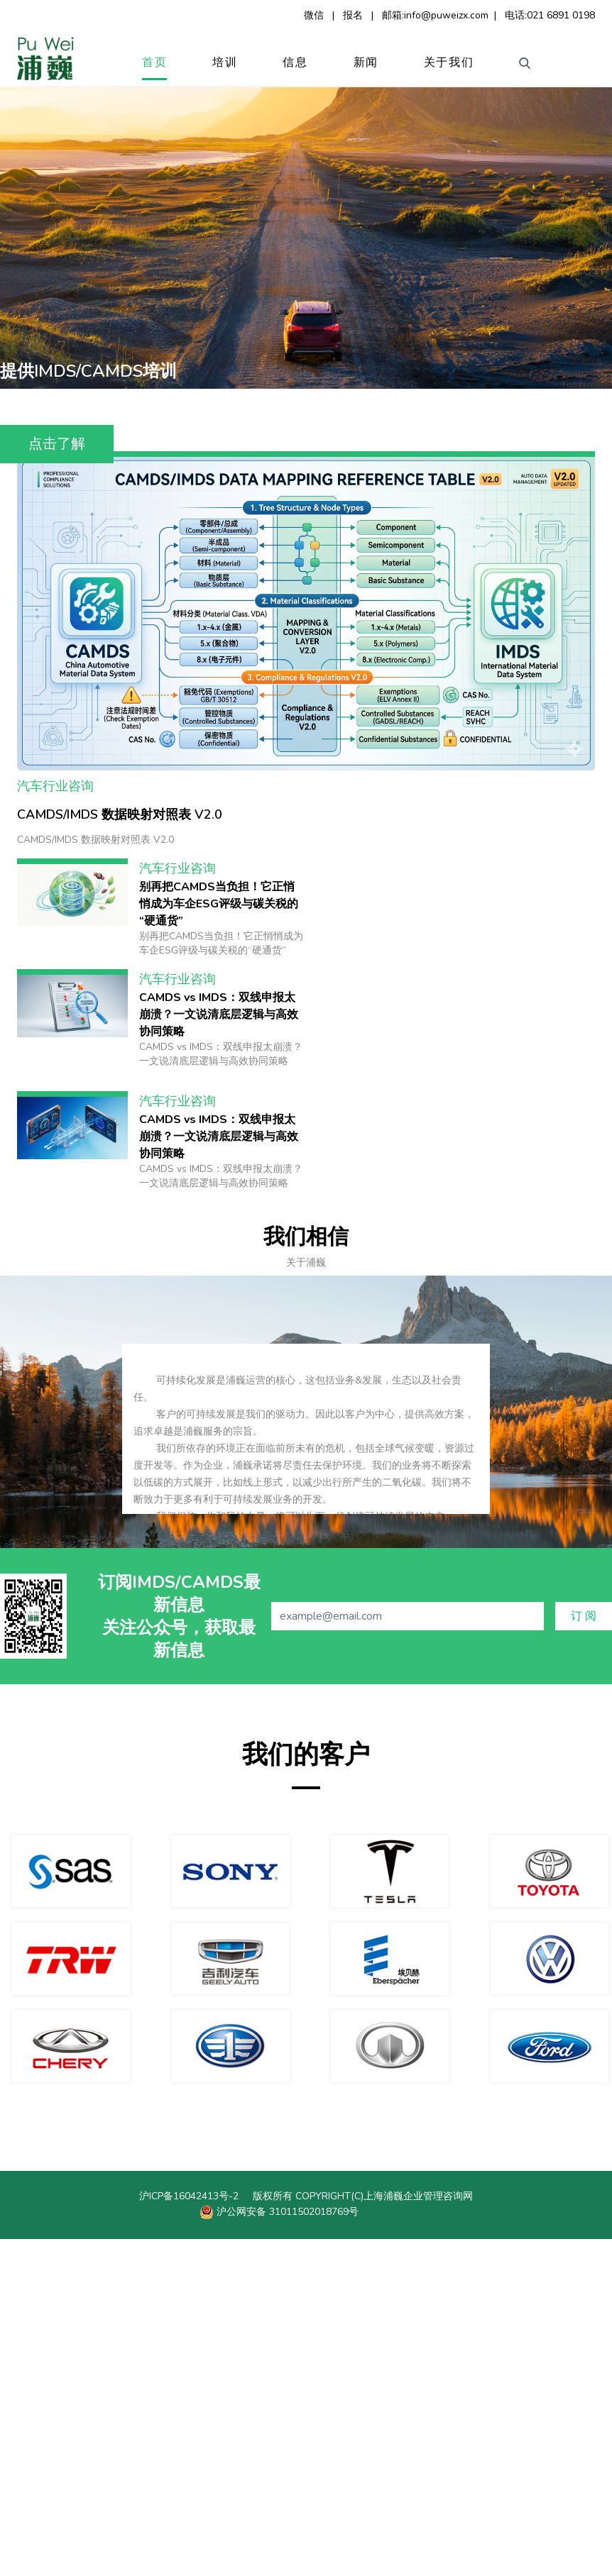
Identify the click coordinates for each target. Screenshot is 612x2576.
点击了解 (56, 443)
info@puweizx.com (446, 15)
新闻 (366, 62)
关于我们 (449, 62)
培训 (224, 62)
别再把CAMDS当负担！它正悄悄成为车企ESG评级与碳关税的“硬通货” (218, 1241)
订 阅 (583, 1953)
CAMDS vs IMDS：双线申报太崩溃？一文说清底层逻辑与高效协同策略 (218, 1351)
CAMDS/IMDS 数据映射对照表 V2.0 (119, 1151)
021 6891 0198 (561, 15)
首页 (154, 62)
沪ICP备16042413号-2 (189, 2533)
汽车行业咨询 (55, 1123)
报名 (353, 15)
